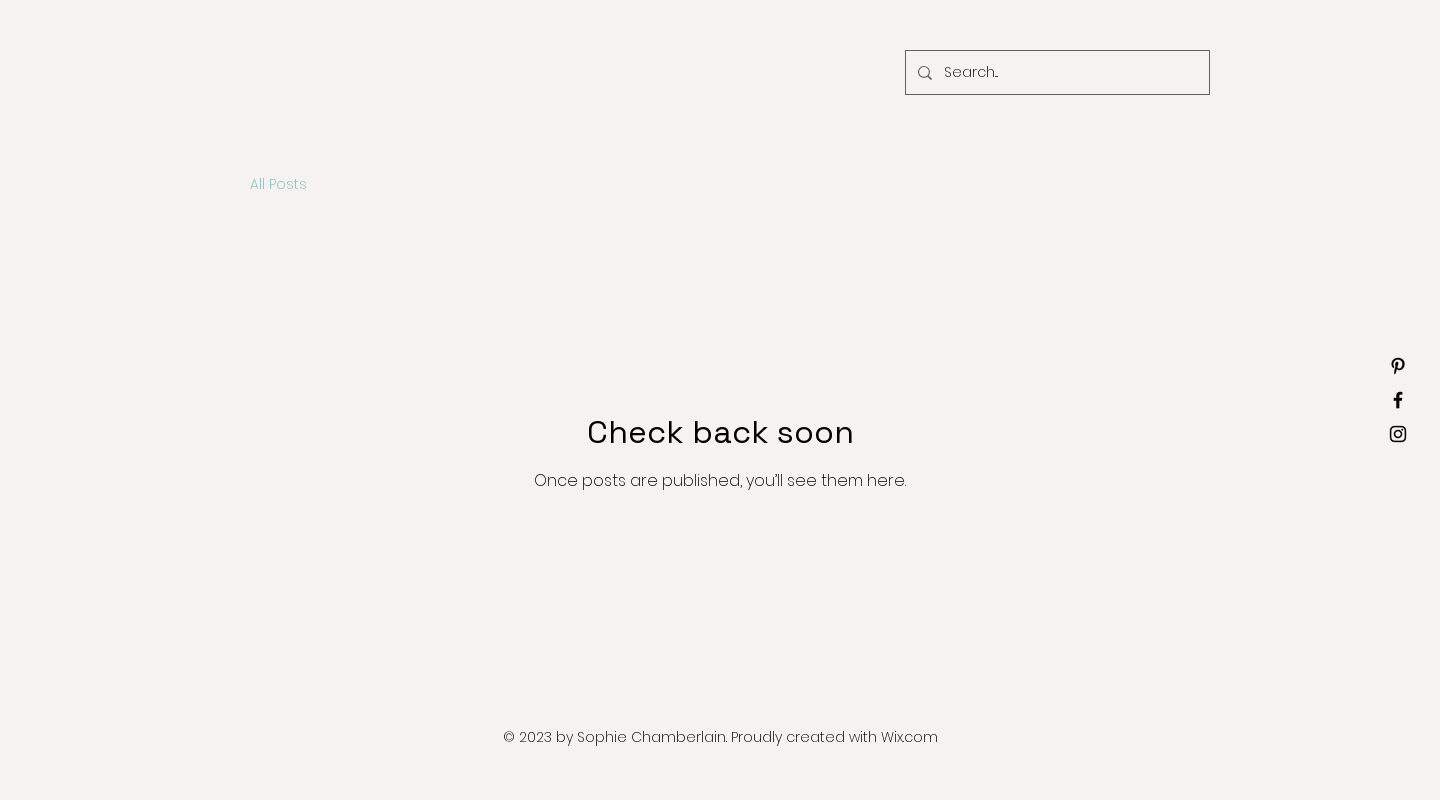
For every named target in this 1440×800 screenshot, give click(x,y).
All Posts (278, 184)
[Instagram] (1398, 434)
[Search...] (1055, 72)
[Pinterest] (1398, 366)
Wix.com (909, 737)
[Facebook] (1398, 400)
